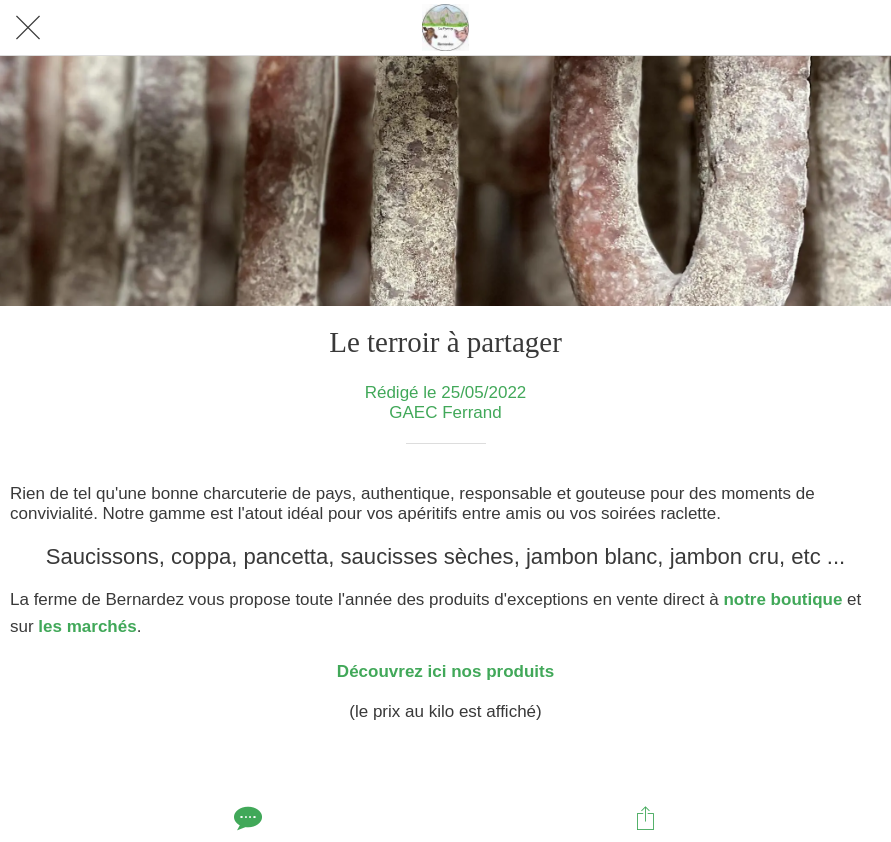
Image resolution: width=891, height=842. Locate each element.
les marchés (85, 626)
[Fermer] (28, 28)
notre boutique (782, 599)
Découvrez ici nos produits (445, 671)
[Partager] (646, 818)
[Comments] (246, 818)
